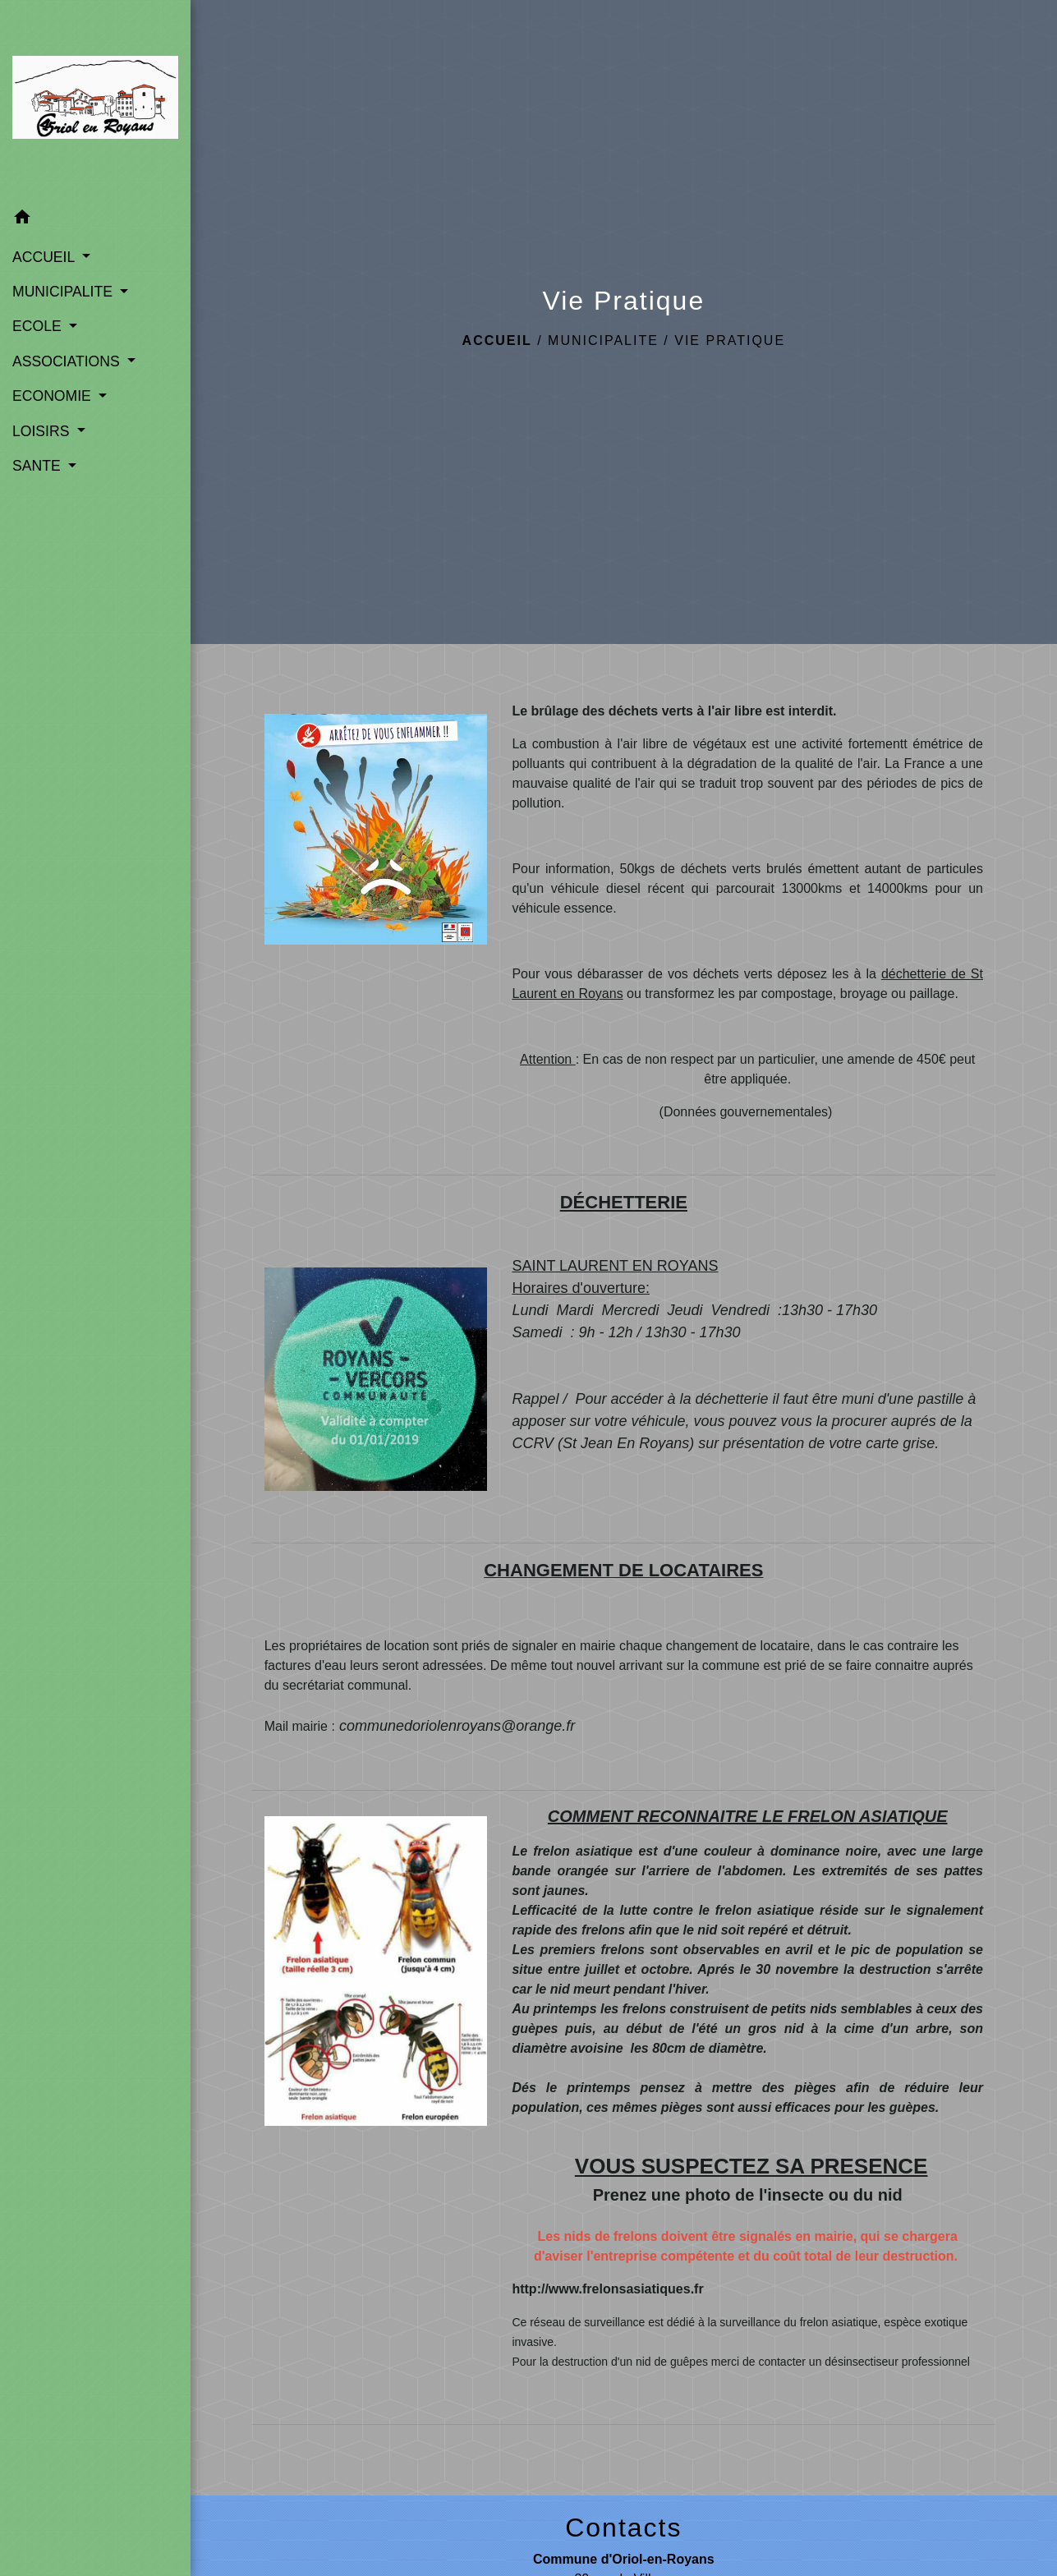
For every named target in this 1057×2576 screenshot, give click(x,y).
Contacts (623, 2527)
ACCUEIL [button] (45, 257)
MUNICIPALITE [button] (64, 291)
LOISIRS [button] (42, 431)
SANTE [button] (38, 466)
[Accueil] (95, 101)
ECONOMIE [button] (53, 396)
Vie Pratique (729, 340)
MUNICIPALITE (603, 340)
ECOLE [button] (39, 326)
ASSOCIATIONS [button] (68, 361)
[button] (95, 219)
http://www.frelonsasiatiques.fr (607, 2289)
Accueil (497, 340)
